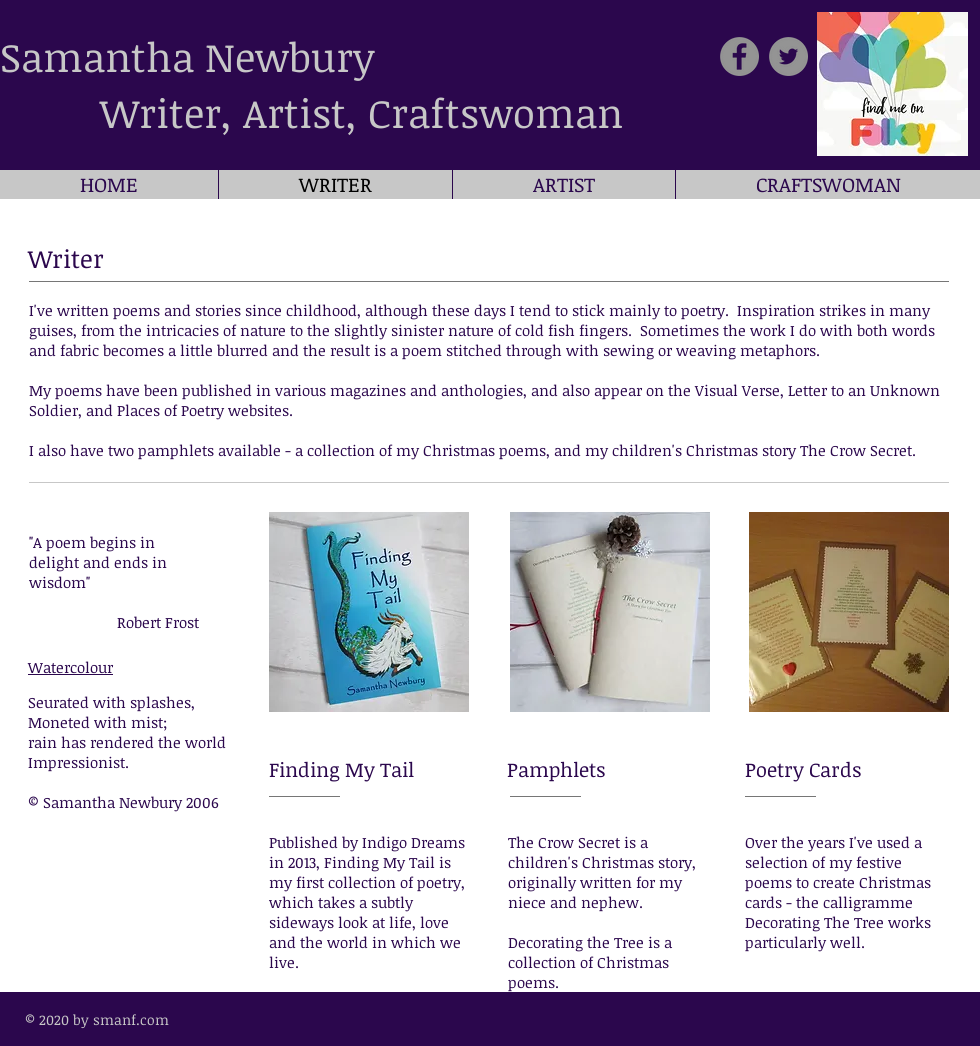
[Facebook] (739, 56)
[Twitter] (788, 56)
